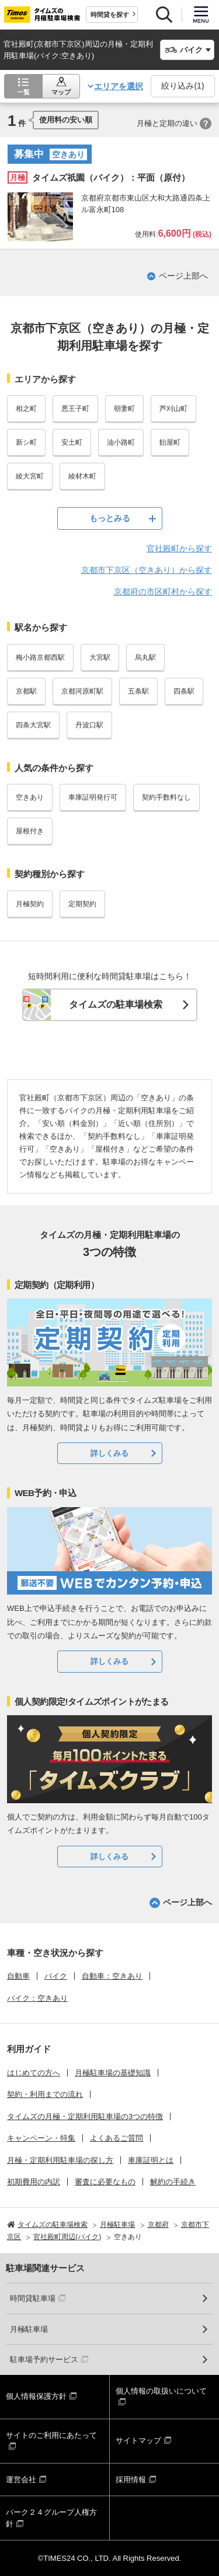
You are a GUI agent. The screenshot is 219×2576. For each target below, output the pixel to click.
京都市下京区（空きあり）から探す (146, 570)
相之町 (26, 408)
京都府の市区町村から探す (163, 591)
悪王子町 (75, 408)
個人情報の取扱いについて (161, 2391)
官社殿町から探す (179, 548)
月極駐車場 (29, 2329)
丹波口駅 (89, 725)
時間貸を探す (110, 14)
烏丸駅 (145, 657)
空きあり (30, 797)
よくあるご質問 (116, 2138)
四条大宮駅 (33, 725)
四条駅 (183, 691)
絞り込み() (182, 85)
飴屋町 (169, 442)
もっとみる (109, 518)
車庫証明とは (150, 2160)
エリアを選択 (118, 86)
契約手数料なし (166, 797)
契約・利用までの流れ (45, 2094)
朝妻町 (124, 408)
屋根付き (30, 831)
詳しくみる (109, 1453)
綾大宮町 (30, 476)
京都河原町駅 (82, 691)
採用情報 (131, 2479)
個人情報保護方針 (36, 2396)
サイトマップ (138, 2440)
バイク (55, 1976)
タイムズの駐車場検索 (115, 1004)
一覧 (23, 92)
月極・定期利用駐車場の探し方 (60, 2160)
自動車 (18, 1976)
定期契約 (82, 904)
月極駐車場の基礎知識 (113, 2072)
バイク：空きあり (37, 1998)
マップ (61, 92)
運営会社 (21, 2479)
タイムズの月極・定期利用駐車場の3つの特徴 (85, 2116)
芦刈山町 (173, 408)
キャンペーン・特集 (41, 2138)
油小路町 (121, 442)
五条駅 (138, 691)
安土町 (71, 442)
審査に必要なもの (105, 2181)
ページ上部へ (183, 275)
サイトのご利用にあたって (51, 2435)
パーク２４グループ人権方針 (51, 2518)
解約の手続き (173, 2181)
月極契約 (30, 904)
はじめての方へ (33, 2072)
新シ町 (26, 442)
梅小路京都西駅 (40, 657)
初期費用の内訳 (33, 2181)
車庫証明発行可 (92, 797)
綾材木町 (82, 476)
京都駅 (26, 691)
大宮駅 (99, 657)
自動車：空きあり (112, 1976)
